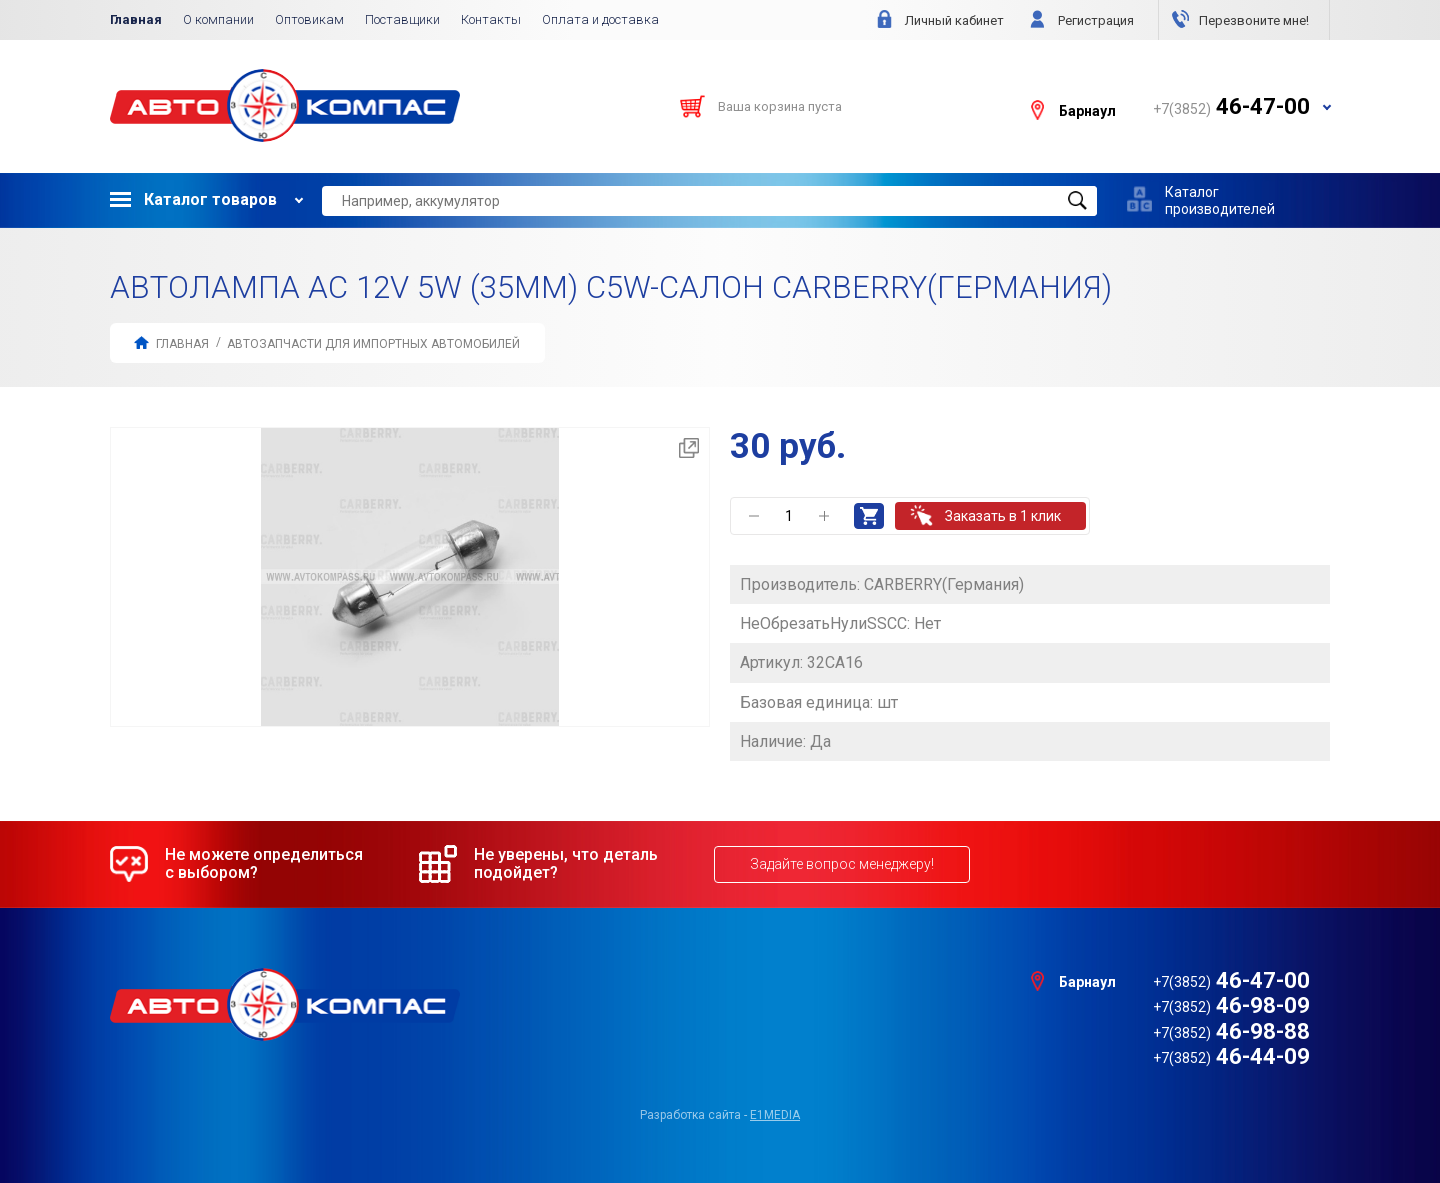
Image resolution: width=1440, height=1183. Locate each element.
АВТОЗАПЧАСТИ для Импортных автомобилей (373, 344)
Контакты (491, 19)
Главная (136, 19)
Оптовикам (309, 19)
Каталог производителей (1220, 200)
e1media (775, 1115)
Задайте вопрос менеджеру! (842, 864)
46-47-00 (1231, 980)
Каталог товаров (193, 199)
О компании (218, 19)
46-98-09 (1231, 1005)
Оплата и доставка (600, 19)
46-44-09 (1231, 1056)
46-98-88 (1231, 1031)
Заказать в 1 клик (1003, 516)
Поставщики (402, 19)
